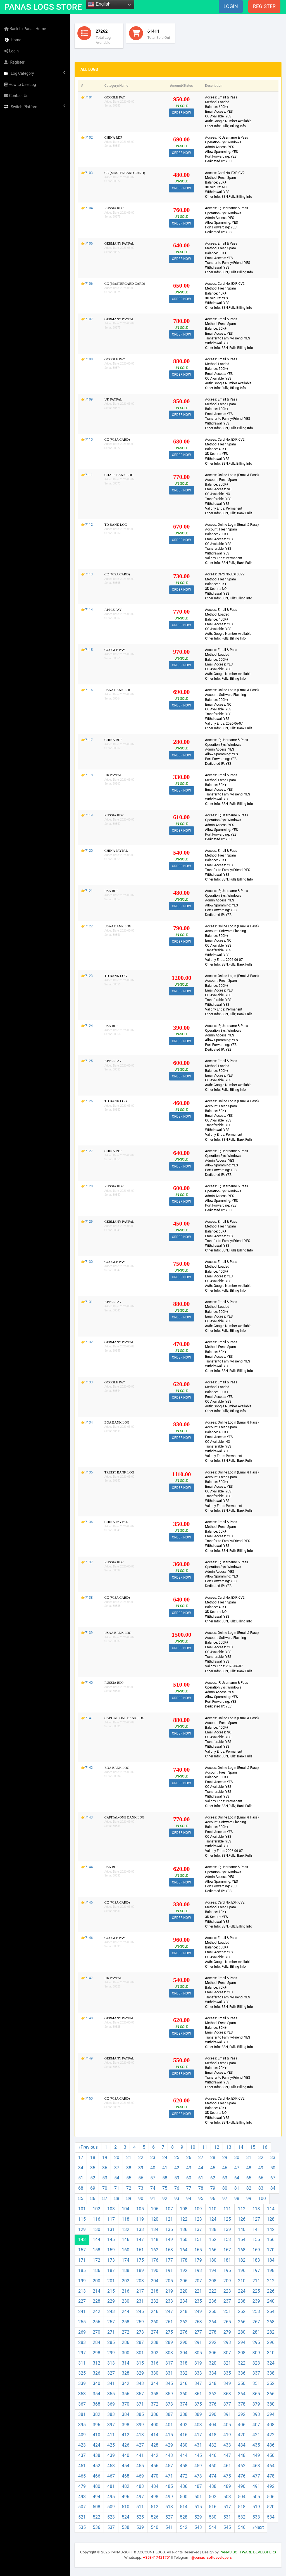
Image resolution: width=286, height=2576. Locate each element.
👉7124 (87, 1026)
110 (212, 2208)
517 (227, 2506)
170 (271, 2249)
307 (227, 2352)
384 (125, 2414)
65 (248, 2178)
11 (204, 2147)
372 (154, 2404)
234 (183, 2301)
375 (198, 2404)
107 (169, 2208)
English (99, 4)
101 (82, 2208)
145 (111, 2239)
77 (188, 2188)
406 (242, 2424)
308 (242, 2352)
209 (227, 2280)
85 (80, 2198)
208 (212, 2280)
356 (125, 2393)
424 (96, 2445)
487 (198, 2486)
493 (82, 2496)
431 (198, 2445)
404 (212, 2424)
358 (154, 2393)
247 (169, 2311)
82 (248, 2188)
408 (271, 2424)
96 (212, 2198)
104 (125, 2208)
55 (128, 2178)
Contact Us (16, 95)
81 (236, 2188)
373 (169, 2404)
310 (271, 2352)
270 (96, 2332)
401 (169, 2424)
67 (272, 2178)
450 (271, 2455)
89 (128, 2198)
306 (212, 2352)
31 (248, 2157)
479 (82, 2486)
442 (154, 2455)
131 (111, 2229)
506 (271, 2496)
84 (272, 2188)
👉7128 (87, 1186)
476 (242, 2476)
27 (200, 2157)
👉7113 (87, 574)
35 (92, 2167)
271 (111, 2332)
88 (116, 2198)
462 (242, 2465)
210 (242, 2280)
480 (96, 2486)
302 (154, 2352)
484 (154, 2486)
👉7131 (87, 1302)
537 (111, 2527)
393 (256, 2414)
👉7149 (87, 2058)
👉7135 (87, 1472)
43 (188, 2167)
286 (125, 2342)
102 (96, 2208)
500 (183, 2496)
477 (256, 2476)
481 (111, 2486)
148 (154, 2239)
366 (271, 2393)
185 (82, 2270)
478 (271, 2476)
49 (260, 2167)
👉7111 (87, 475)
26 (188, 2157)
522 (96, 2517)
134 (154, 2229)
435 (256, 2445)
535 (82, 2527)
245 (140, 2311)
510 (125, 2506)
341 (111, 2383)
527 (169, 2517)
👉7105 (87, 243)
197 (256, 2270)
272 (125, 2332)
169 (256, 2249)
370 (125, 2404)
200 (96, 2280)
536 (96, 2527)
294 (242, 2342)
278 (212, 2332)
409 (82, 2434)
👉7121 (87, 891)
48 (248, 2167)
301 (140, 2352)
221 (198, 2291)
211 (256, 2280)
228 (96, 2301)
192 (183, 2270)
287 (140, 2342)
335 (227, 2373)
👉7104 (87, 208)
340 (96, 2383)
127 (256, 2219)
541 (169, 2527)
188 (125, 2270)
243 (111, 2311)
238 (242, 2301)
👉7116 (87, 690)
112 (242, 2208)
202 (125, 2280)
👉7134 (87, 1422)
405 (227, 2424)
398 (125, 2424)
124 (212, 2219)
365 (256, 2393)
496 (125, 2496)
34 (80, 2167)
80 (224, 2188)
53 (104, 2178)
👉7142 (87, 1768)
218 (154, 2291)
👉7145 (87, 1902)
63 (224, 2178)
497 (140, 2496)
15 (252, 2147)
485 (169, 2486)
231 (140, 2301)
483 (140, 2486)
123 (198, 2219)
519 (256, 2506)
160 (125, 2249)
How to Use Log (20, 84)
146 (125, 2239)
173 (111, 2260)
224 (242, 2291)
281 (256, 2332)
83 (260, 2188)
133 (140, 2229)
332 (183, 2373)
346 (183, 2383)
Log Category (35, 73)
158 (96, 2249)
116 (96, 2219)
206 (183, 2280)
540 (154, 2527)
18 (92, 2157)
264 (212, 2321)
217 (140, 2291)
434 (242, 2445)
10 (192, 2147)
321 (227, 2363)
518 (242, 2506)
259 (140, 2321)
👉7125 (87, 1061)
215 (111, 2291)
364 (242, 2393)
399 (140, 2424)
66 (260, 2178)
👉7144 (87, 1867)
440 (125, 2455)
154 (242, 2239)
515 (198, 2506)
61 (200, 2178)
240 (271, 2301)
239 (256, 2301)
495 (111, 2496)
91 (152, 2198)
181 (227, 2260)
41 (164, 2167)
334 (212, 2373)
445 (198, 2455)
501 (198, 2496)
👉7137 (87, 1562)
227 (82, 2301)
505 (256, 2496)
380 (271, 2404)
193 (198, 2270)
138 (212, 2229)
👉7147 (87, 1978)
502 (212, 2496)
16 (264, 2147)
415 (169, 2434)
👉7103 (87, 173)
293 (227, 2342)
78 (200, 2188)
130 (96, 2229)
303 (169, 2352)
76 (176, 2188)
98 (236, 2198)
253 (256, 2311)
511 (140, 2506)
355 (111, 2393)
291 (198, 2342)
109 (198, 2208)
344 (154, 2383)
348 (212, 2383)
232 (154, 2301)
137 (198, 2229)
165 (198, 2249)
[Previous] (88, 2147)
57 (152, 2178)
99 (248, 2198)
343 (140, 2383)
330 (154, 2373)
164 (183, 2249)
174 (125, 2260)
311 (82, 2363)
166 (212, 2249)
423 (82, 2445)
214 (96, 2291)
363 (227, 2393)
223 (227, 2291)
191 (169, 2270)
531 (227, 2517)
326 (96, 2373)
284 (96, 2342)
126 (242, 2219)
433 (227, 2445)
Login (11, 51)
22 (140, 2157)
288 (154, 2342)
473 (198, 2476)
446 (212, 2455)
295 (256, 2342)
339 (82, 2383)
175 (140, 2260)
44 (200, 2167)
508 (96, 2506)
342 (125, 2383)
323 (256, 2363)
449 (256, 2455)
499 (169, 2496)
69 (92, 2188)
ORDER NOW (181, 113)
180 (212, 2260)
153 (227, 2239)
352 (271, 2383)
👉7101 (87, 97)
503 (227, 2496)
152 (212, 2239)
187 (111, 2270)
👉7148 (87, 2018)
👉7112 (87, 525)
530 (212, 2517)
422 (271, 2434)
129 (82, 2229)
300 (125, 2352)
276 (183, 2332)
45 (212, 2167)
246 (154, 2311)
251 (227, 2311)
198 (271, 2270)
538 (125, 2527)
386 (154, 2414)
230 (125, 2301)
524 (125, 2517)
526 (154, 2517)
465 (82, 2476)
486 (183, 2486)
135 (169, 2229)
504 (242, 2496)
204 (154, 2280)
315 (140, 2363)
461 (227, 2465)
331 (169, 2373)
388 (183, 2414)
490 (242, 2486)
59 (176, 2178)
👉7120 (87, 851)
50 (272, 2167)
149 (169, 2239)
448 (242, 2455)
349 (227, 2383)
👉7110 (87, 440)
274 (154, 2332)
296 (271, 2342)
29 (224, 2157)
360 (183, 2393)
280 (242, 2332)
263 (198, 2321)
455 (140, 2465)
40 (152, 2167)
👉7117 (87, 740)
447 (227, 2455)
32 (260, 2157)
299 (111, 2352)
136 (183, 2229)
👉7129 (87, 1222)
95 (200, 2198)
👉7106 (87, 284)
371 (140, 2404)
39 (140, 2167)
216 (125, 2291)
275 (169, 2332)
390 (212, 2414)
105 (140, 2208)
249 (198, 2311)
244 (125, 2311)
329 (140, 2373)
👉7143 (87, 1817)
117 (111, 2219)
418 (212, 2434)
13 (228, 2147)
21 (128, 2157)
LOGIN (230, 6)
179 (198, 2260)
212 (271, 2280)
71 (116, 2188)
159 (111, 2249)
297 (82, 2352)
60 (188, 2178)
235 (198, 2301)
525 (140, 2517)
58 (164, 2178)
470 (154, 2476)
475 (227, 2476)
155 (256, 2239)
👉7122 (87, 926)
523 (111, 2517)
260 (154, 2321)
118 (125, 2219)
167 (227, 2249)
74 (152, 2188)
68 (80, 2188)
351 (256, 2383)
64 (236, 2178)
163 (169, 2249)
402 (183, 2424)
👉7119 (87, 815)
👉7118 (87, 775)
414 (154, 2434)
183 (256, 2260)
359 (169, 2393)
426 (125, 2445)
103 (111, 2208)
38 (128, 2167)
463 (256, 2465)
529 (198, 2517)
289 (169, 2342)
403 (198, 2424)
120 (154, 2219)
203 (140, 2280)
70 (104, 2188)
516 (212, 2506)
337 (256, 2373)
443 (169, 2455)
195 (227, 2270)
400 (154, 2424)
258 (125, 2321)
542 (183, 2527)
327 (111, 2373)
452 (96, 2465)
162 (154, 2249)
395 (82, 2424)
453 (111, 2465)
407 (256, 2424)
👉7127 (87, 1151)
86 (92, 2198)
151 (198, 2239)
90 (140, 2198)
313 (111, 2363)
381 (82, 2414)
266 (242, 2321)
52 (92, 2178)
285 (111, 2342)
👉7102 (87, 137)
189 (140, 2270)
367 (82, 2404)
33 (272, 2157)
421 (256, 2434)
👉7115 (87, 650)
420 (242, 2434)
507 (82, 2506)
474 (212, 2476)
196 (242, 2270)
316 (154, 2363)
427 (140, 2445)
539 (140, 2527)
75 (164, 2188)
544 (212, 2527)
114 (271, 2208)
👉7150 (87, 2098)
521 (82, 2517)
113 (256, 2208)
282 (271, 2332)
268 (271, 2321)
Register (14, 62)
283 (82, 2342)
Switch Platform (35, 106)
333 (198, 2373)
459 (198, 2465)
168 (242, 2249)
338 (271, 2373)
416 (183, 2434)
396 (96, 2424)
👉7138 (87, 1598)
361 (198, 2393)
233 (169, 2301)
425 (111, 2445)
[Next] (258, 2527)
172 (96, 2260)
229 (111, 2301)
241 (82, 2311)
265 (227, 2321)
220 (183, 2291)
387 (169, 2414)
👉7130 (87, 1262)
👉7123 (87, 976)
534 (271, 2517)
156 (271, 2239)
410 (96, 2434)
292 (212, 2342)
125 (227, 2219)
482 (125, 2486)
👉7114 (87, 610)
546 (242, 2527)
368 (96, 2404)
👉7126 (87, 1101)
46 (224, 2167)
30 (236, 2157)
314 (125, 2363)
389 (198, 2414)
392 (242, 2414)
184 (271, 2260)
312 (96, 2363)
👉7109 (87, 399)
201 (111, 2280)
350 (242, 2383)
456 (154, 2465)
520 (271, 2506)
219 (169, 2291)
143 (83, 2239)
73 (140, 2188)
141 (256, 2229)
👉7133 (87, 1382)
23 (152, 2157)
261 (169, 2321)
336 (242, 2373)
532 (242, 2517)
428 (154, 2445)
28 (212, 2157)
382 (96, 2414)
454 (125, 2465)
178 (183, 2260)
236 (212, 2301)
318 (183, 2363)
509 (111, 2506)
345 (169, 2383)
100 (262, 2198)
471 (169, 2476)
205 (169, 2280)
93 (176, 2198)
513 (169, 2506)
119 (140, 2219)
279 (227, 2332)
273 (140, 2332)
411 (111, 2434)
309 (256, 2352)
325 (82, 2373)
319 (198, 2363)
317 (169, 2363)
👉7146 (87, 1938)
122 (183, 2219)
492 (271, 2486)
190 (154, 2270)
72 (128, 2188)
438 (96, 2455)
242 (96, 2311)
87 (104, 2198)
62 (212, 2178)
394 (271, 2414)
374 (183, 2404)
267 (256, 2321)
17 (80, 2157)
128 (271, 2219)
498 (154, 2496)
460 (212, 2465)
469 (140, 2476)
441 (140, 2455)
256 (96, 2321)
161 (140, 2249)
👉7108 (87, 359)
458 (183, 2465)
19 (104, 2157)
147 (140, 2239)
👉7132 (87, 1342)
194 (212, 2270)
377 (227, 2404)
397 (111, 2424)
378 (242, 2404)
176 (154, 2260)
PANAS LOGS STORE (43, 7)
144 (96, 2239)
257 (111, 2321)
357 (140, 2393)
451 (82, 2465)
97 (224, 2198)
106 (154, 2208)
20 (116, 2157)
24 (164, 2157)
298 (96, 2352)
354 (96, 2393)
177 (169, 2260)
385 (140, 2414)
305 (198, 2352)
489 (227, 2486)
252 (242, 2311)
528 (183, 2517)
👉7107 (87, 319)
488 (212, 2486)
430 (183, 2445)
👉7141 (87, 1718)
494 (96, 2496)
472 (183, 2476)
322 (242, 2363)
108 (183, 2208)
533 (256, 2517)
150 (183, 2239)
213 (82, 2291)
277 (198, 2332)
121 (169, 2219)
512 (154, 2506)
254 (271, 2311)
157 (82, 2249)
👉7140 (87, 1683)
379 (256, 2404)
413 (140, 2434)
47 (236, 2167)
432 (212, 2445)
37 (116, 2167)
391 (227, 2414)
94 (188, 2198)
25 (176, 2157)
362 (212, 2393)
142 (271, 2229)
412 (125, 2434)
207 (198, 2280)
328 (125, 2373)
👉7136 (87, 1522)
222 (212, 2291)
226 (271, 2291)
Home (12, 40)
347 (198, 2383)
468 (125, 2476)
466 (96, 2476)
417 (198, 2434)
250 (212, 2311)
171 (82, 2260)
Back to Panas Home (25, 28)
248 (183, 2311)
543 (198, 2527)
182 (242, 2260)
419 (227, 2434)
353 (82, 2393)
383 (111, 2414)
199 (82, 2280)
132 (125, 2229)
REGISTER (264, 6)
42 (176, 2167)
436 (271, 2445)
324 (271, 2363)
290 (183, 2342)
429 (169, 2445)
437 (82, 2455)
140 (242, 2229)
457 (169, 2465)
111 (227, 2208)
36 (104, 2167)
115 (82, 2219)
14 (240, 2147)
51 (80, 2178)
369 (111, 2404)
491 (256, 2486)
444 (183, 2455)
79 (212, 2188)
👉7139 (87, 1633)
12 (216, 2147)
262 (183, 2321)
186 (96, 2270)
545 (227, 2527)
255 (82, 2321)
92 (164, 2198)
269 (82, 2332)
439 (111, 2455)
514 (183, 2506)
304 (183, 2352)
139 (227, 2229)
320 (212, 2363)
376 (212, 2404)
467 (111, 2476)
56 (140, 2178)
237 (227, 2301)
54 (116, 2178)
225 (256, 2291)
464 (271, 2465)
